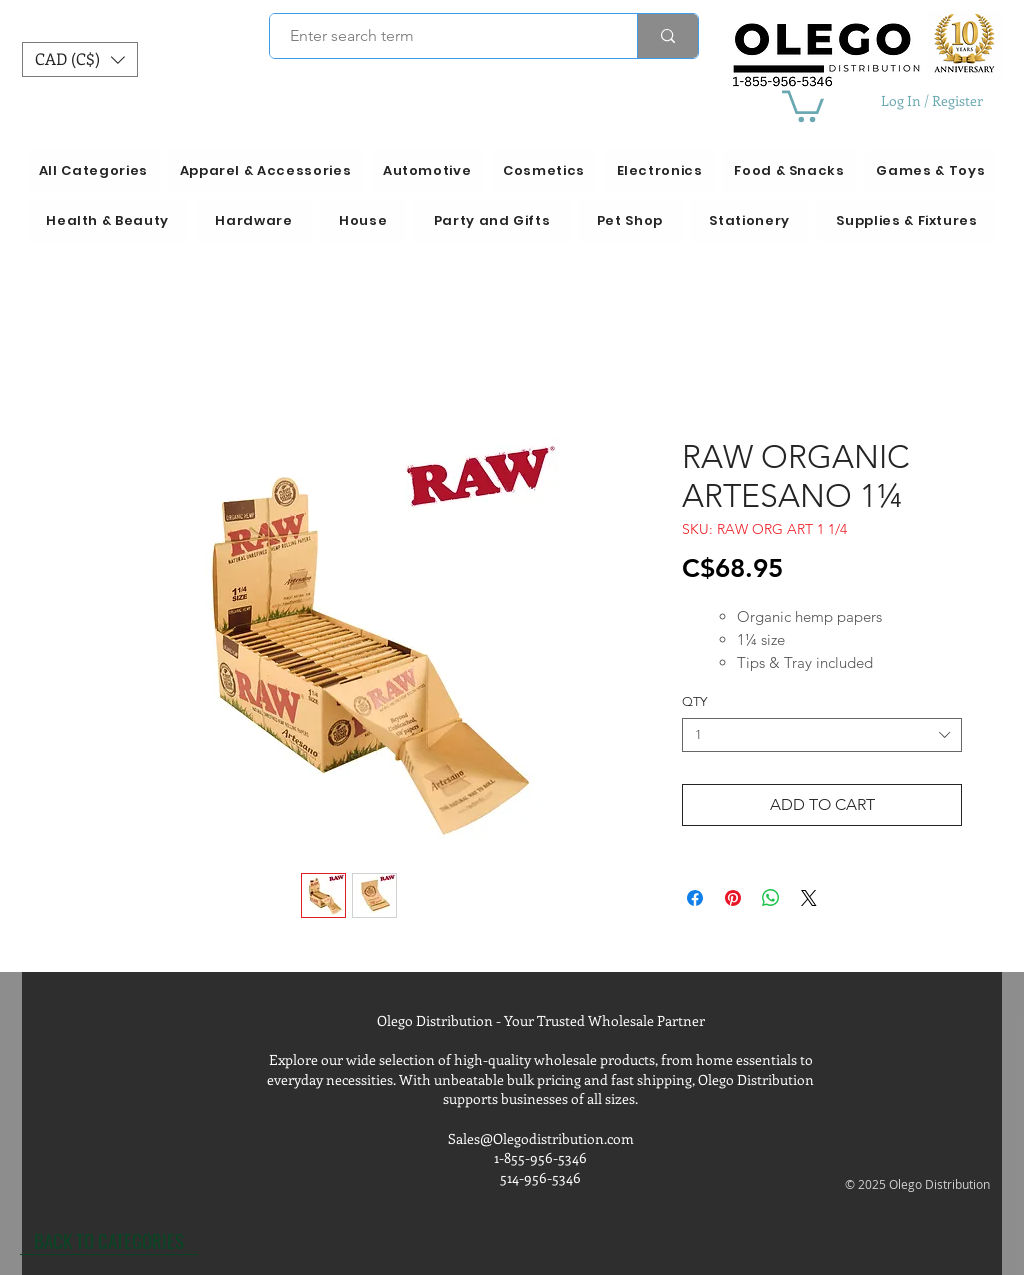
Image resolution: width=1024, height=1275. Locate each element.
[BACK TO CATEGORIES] (109, 1240)
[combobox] (822, 735)
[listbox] (80, 59)
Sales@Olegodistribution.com (541, 1138)
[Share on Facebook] (695, 898)
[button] (80, 59)
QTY (694, 701)
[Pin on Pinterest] (733, 898)
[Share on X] (809, 898)
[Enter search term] (442, 36)
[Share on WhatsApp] (771, 898)
